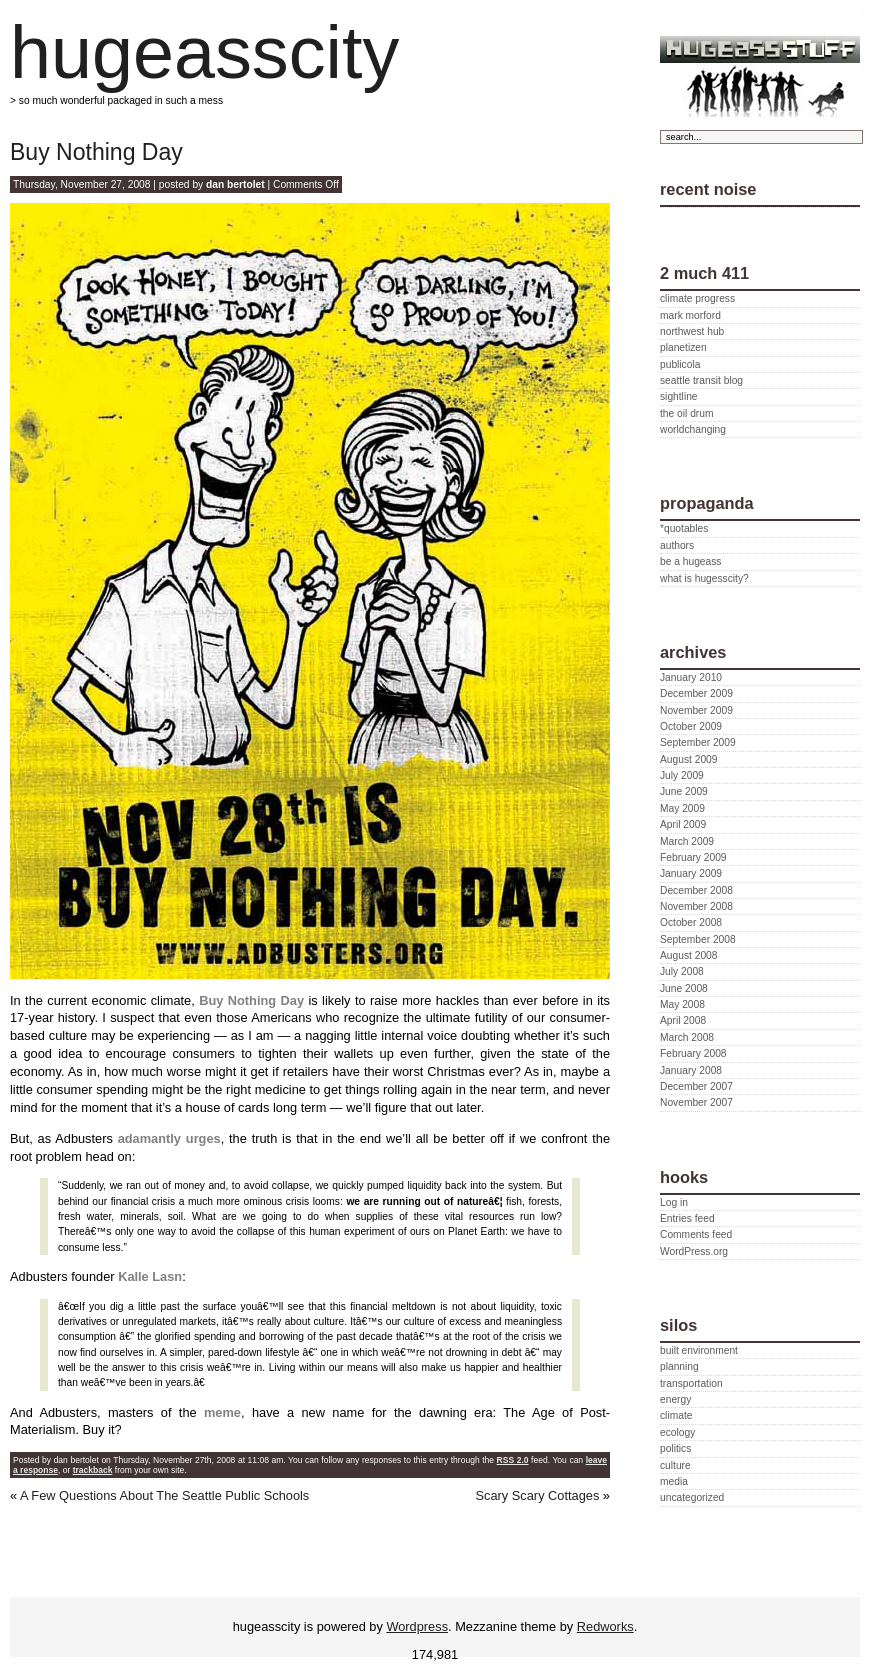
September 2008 (698, 939)
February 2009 (693, 857)
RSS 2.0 (513, 1460)
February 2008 (693, 1053)
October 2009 (691, 726)
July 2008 (682, 971)
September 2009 (698, 742)
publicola (680, 364)
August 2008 (688, 955)
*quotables (684, 528)
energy (675, 1399)
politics (675, 1448)
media (674, 1481)
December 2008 (696, 890)
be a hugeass (690, 561)
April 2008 (683, 1020)
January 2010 (691, 677)
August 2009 (688, 759)
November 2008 (696, 906)
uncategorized (692, 1497)
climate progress (697, 298)
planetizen (683, 347)
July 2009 (682, 775)
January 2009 (691, 873)
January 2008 (691, 1070)
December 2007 (696, 1086)
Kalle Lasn (150, 1276)
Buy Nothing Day (96, 152)
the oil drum (686, 413)
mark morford (690, 315)
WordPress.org (694, 1251)
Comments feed (696, 1234)
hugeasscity (204, 52)
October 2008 (691, 922)
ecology (677, 1432)
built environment (699, 1350)
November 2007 (696, 1102)
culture (675, 1465)
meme (222, 1412)
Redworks (605, 1626)
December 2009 (696, 693)
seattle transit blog (701, 380)
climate (676, 1415)
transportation (691, 1383)
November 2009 (696, 710)
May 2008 (682, 1004)
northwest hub (692, 331)
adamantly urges (169, 1138)
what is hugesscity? (704, 578)
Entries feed (687, 1218)
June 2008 (684, 988)
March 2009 (687, 841)
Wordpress (417, 1626)
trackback (93, 1470)
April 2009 (683, 824)
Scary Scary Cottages (538, 1495)
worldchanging (693, 429)
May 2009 (682, 808)
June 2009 (684, 791)
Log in (674, 1202)
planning (679, 1366)
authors (677, 545)
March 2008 (687, 1037)
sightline (679, 396)
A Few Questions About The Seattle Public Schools (164, 1495)
